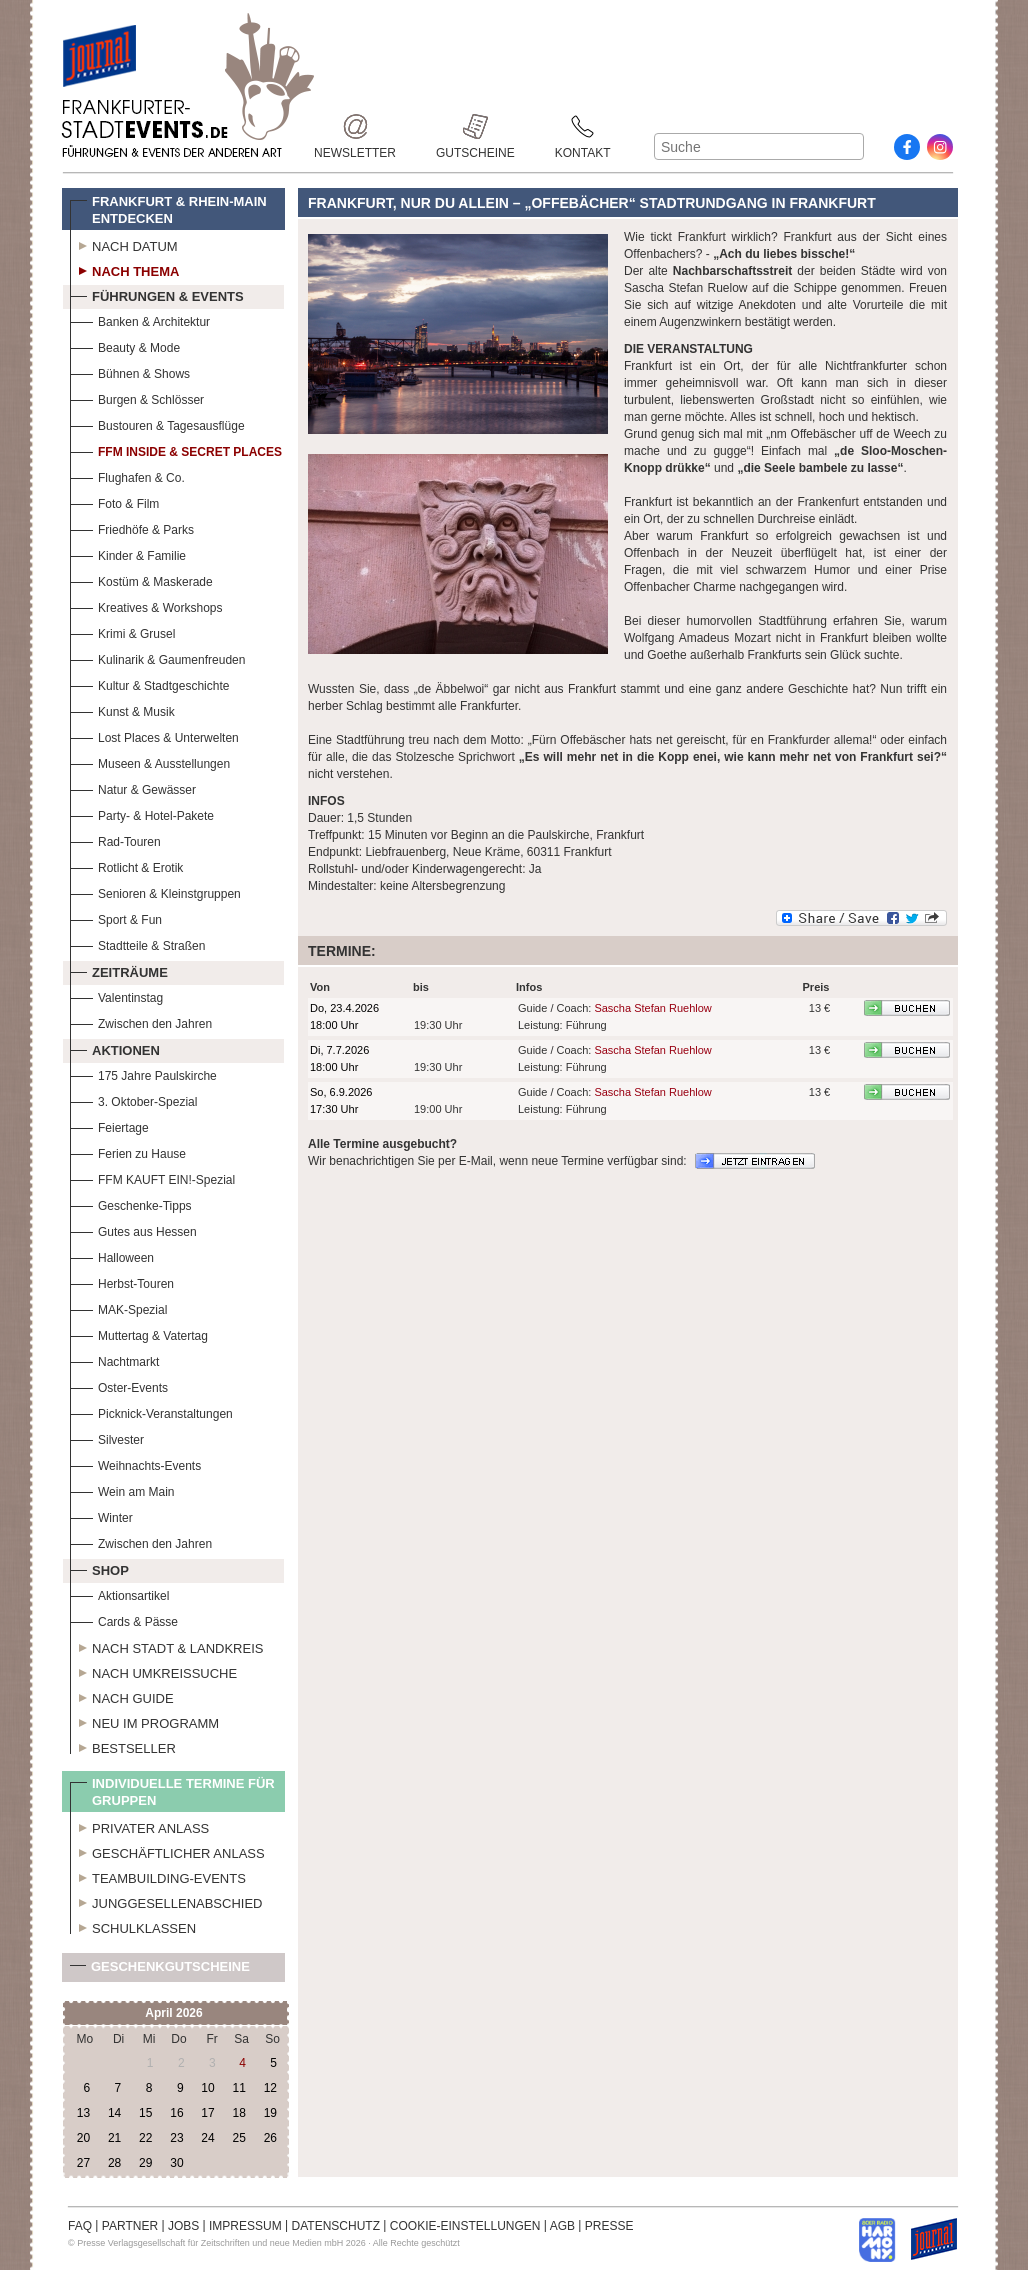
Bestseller (123, 1746)
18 (238, 2113)
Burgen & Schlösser (137, 397)
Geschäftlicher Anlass (167, 1851)
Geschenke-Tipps (131, 1203)
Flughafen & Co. (127, 475)
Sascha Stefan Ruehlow (652, 1008)
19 (270, 2113)
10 (207, 2088)
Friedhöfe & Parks (132, 527)
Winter (101, 1515)
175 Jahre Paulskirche (143, 1073)
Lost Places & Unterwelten (154, 735)
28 (114, 2163)
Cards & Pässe (124, 1619)
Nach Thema (124, 269)
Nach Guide (122, 1696)
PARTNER (130, 2226)
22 (145, 2138)
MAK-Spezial (118, 1307)
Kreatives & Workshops (146, 605)
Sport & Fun (116, 917)
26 (270, 2138)
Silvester (107, 1437)
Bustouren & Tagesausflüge (157, 423)
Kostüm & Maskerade (141, 579)
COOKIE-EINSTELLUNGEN (465, 2226)
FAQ (80, 2226)
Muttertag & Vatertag (139, 1333)
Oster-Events (119, 1385)
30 (176, 2163)
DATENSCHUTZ (336, 2226)
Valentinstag (116, 995)
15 (145, 2113)
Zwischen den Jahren (141, 1021)
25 (238, 2138)
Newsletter (355, 126)
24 (207, 2138)
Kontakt (583, 126)
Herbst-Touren (122, 1281)
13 (83, 2113)
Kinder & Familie (128, 553)
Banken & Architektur (140, 319)
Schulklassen (133, 1926)
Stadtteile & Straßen (137, 943)
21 (114, 2138)
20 (83, 2138)
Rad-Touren (115, 839)
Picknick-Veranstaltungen (151, 1411)
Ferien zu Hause (128, 1151)
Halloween (112, 1255)
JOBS (183, 2226)
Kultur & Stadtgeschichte (149, 683)
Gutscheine (475, 126)
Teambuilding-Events (158, 1876)
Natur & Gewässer (133, 787)
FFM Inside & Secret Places (176, 449)
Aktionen (115, 1048)
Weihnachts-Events (135, 1463)
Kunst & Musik (122, 709)
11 (238, 2088)
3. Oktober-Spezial (133, 1099)
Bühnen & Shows (130, 371)
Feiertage (109, 1125)
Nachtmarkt (114, 1359)
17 (207, 2113)
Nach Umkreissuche (153, 1671)
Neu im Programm (144, 1721)
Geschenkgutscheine (160, 1970)
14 (114, 2113)
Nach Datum (124, 244)
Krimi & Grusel (122, 631)
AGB (562, 2226)
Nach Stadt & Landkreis (166, 1646)
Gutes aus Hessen (133, 1229)
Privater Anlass (139, 1826)
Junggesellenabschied (166, 1901)
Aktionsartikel (119, 1593)
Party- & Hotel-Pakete (142, 813)
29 (145, 2163)
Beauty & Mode (125, 345)
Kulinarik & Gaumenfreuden (157, 657)
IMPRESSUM (245, 2226)
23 (176, 2138)
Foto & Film (114, 501)
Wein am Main (122, 1489)
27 (83, 2163)
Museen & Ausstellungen (150, 761)
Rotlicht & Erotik (126, 865)
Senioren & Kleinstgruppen (155, 891)
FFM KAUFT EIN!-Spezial (152, 1177)
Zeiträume (119, 970)
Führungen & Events (157, 294)
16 (176, 2113)
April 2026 (173, 2013)
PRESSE (609, 2226)
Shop (99, 1568)
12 (270, 2088)
